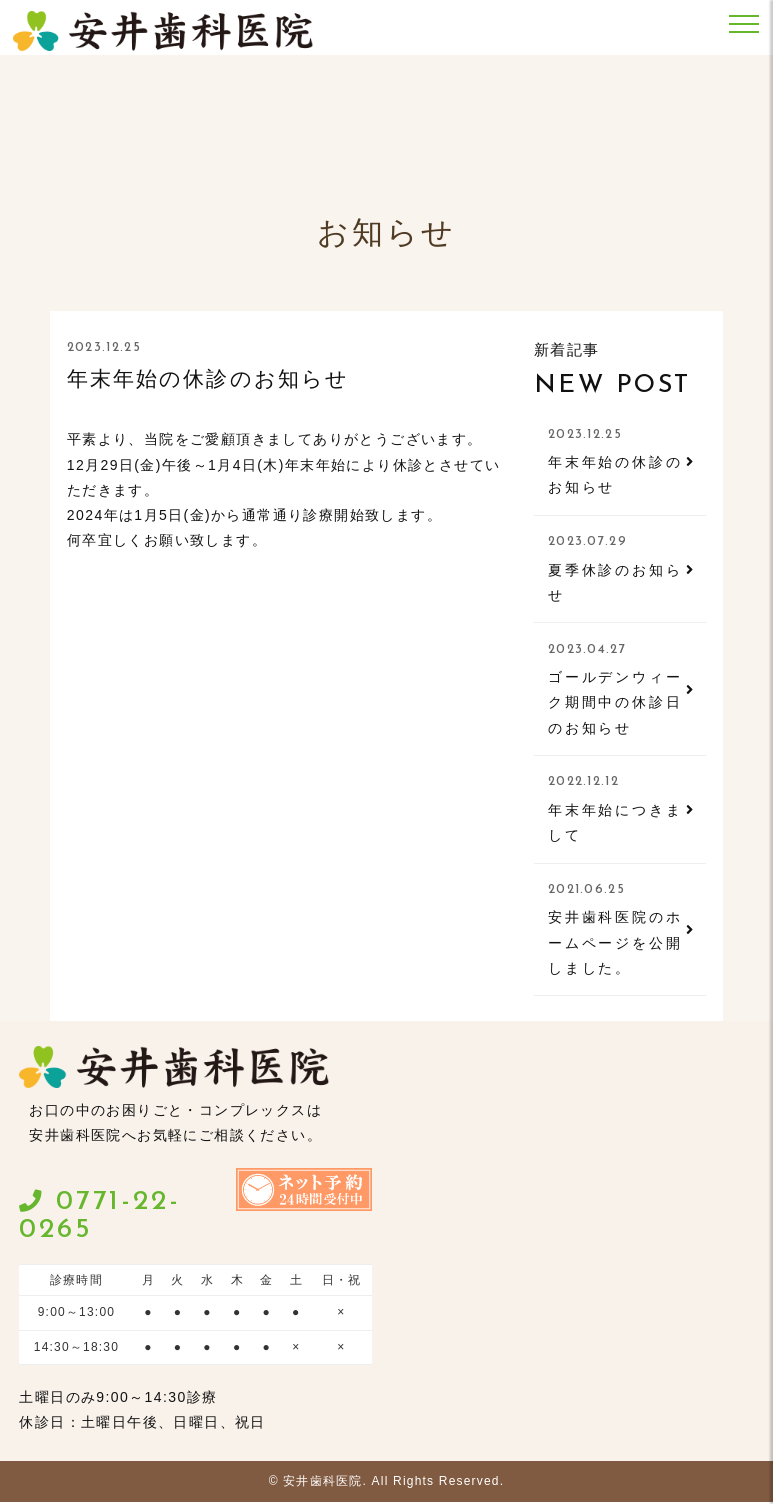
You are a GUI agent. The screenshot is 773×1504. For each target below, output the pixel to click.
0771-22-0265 (99, 1218)
